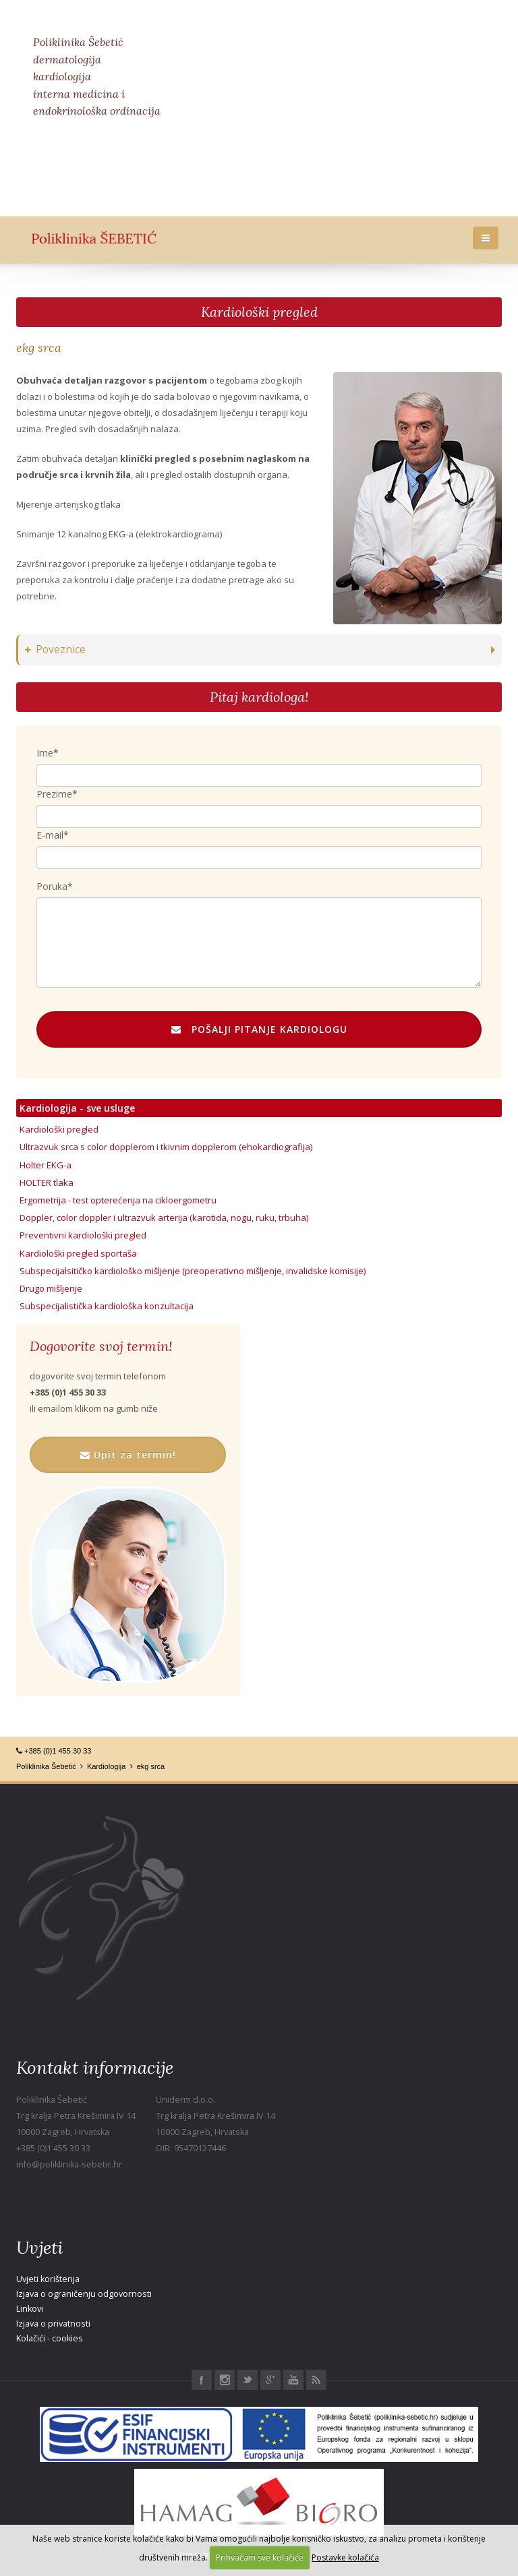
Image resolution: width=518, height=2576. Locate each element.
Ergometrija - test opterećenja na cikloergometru (118, 1200)
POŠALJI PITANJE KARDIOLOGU (259, 1029)
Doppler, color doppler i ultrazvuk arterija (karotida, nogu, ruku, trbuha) (164, 1217)
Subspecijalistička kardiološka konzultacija (107, 1306)
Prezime (54, 793)
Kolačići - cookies (49, 2338)
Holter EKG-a (45, 1165)
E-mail (49, 835)
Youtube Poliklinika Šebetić (293, 2380)
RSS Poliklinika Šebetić (316, 2380)
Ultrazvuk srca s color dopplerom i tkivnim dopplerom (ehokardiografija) (166, 1147)
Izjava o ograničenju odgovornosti (84, 2294)
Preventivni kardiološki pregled (83, 1235)
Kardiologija (106, 1766)
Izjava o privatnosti (53, 2323)
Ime (44, 752)
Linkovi (29, 2308)
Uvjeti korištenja (48, 2279)
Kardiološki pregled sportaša (78, 1253)
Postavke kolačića (345, 2557)
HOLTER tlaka (47, 1182)
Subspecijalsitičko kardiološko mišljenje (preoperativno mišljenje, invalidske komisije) (193, 1271)
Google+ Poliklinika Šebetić (270, 2380)
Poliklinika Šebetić (46, 1766)
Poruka (51, 886)
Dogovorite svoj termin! (101, 1346)
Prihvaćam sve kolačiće (260, 2557)
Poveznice (55, 649)
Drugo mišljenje (51, 1288)
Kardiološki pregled (259, 311)
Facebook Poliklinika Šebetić (202, 2380)
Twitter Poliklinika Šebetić (247, 2380)
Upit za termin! (128, 1454)
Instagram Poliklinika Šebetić (224, 2380)
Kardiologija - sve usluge (77, 1108)
